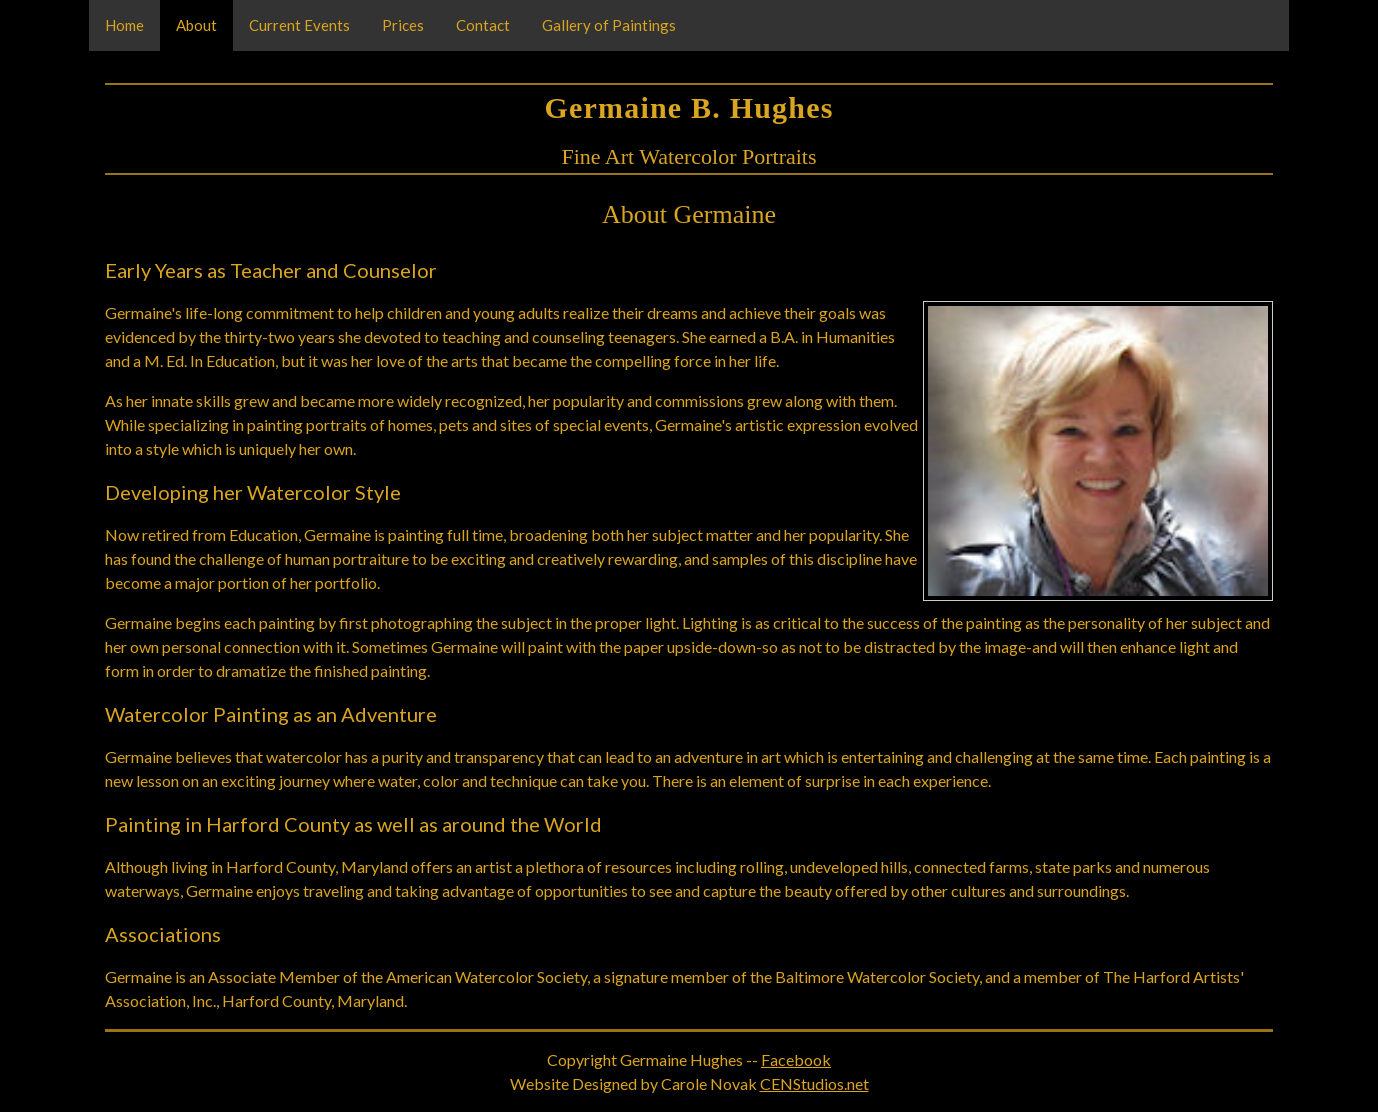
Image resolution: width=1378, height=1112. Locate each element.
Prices (403, 25)
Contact (483, 25)
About (196, 25)
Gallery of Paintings (609, 25)
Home (124, 25)
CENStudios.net (814, 1083)
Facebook (796, 1059)
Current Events (299, 25)
